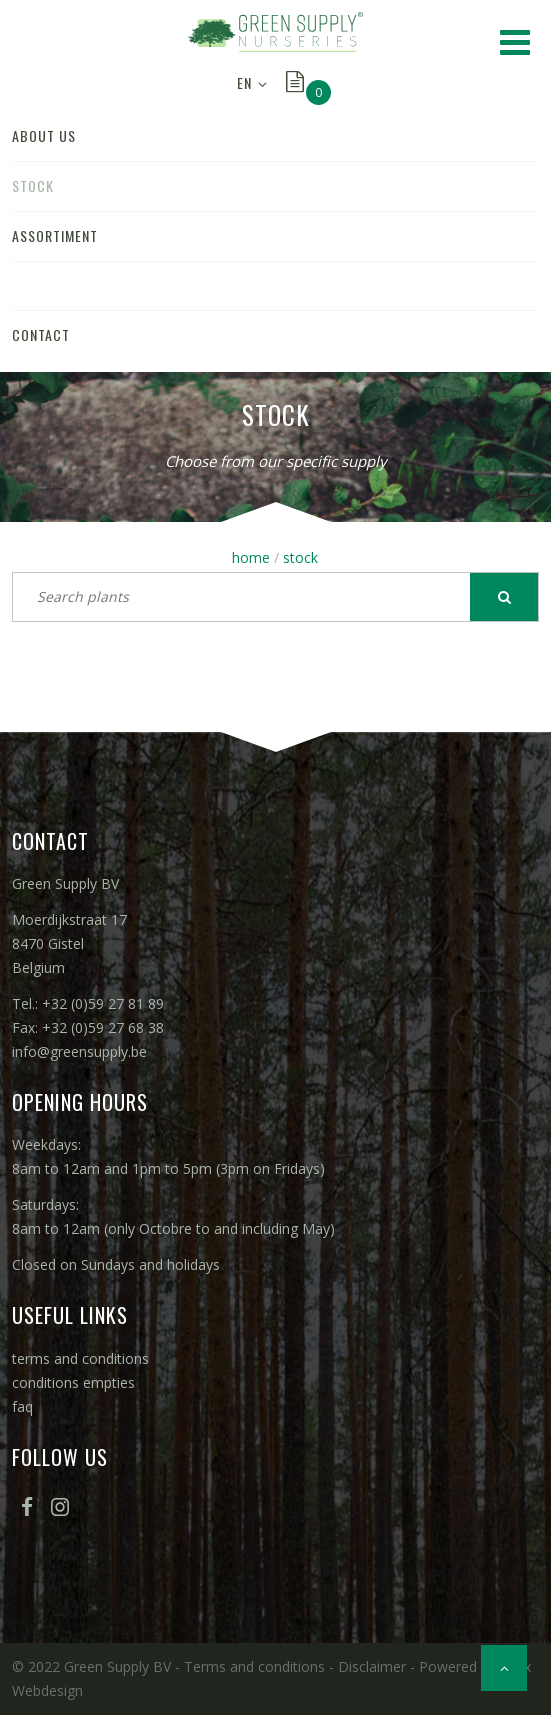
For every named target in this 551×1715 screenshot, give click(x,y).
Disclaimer (372, 1666)
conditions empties (73, 1382)
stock (33, 185)
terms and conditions (80, 1358)
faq (22, 1406)
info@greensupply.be (79, 1051)
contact (41, 334)
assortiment (55, 235)
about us (44, 135)
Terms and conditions (254, 1666)
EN (244, 82)
